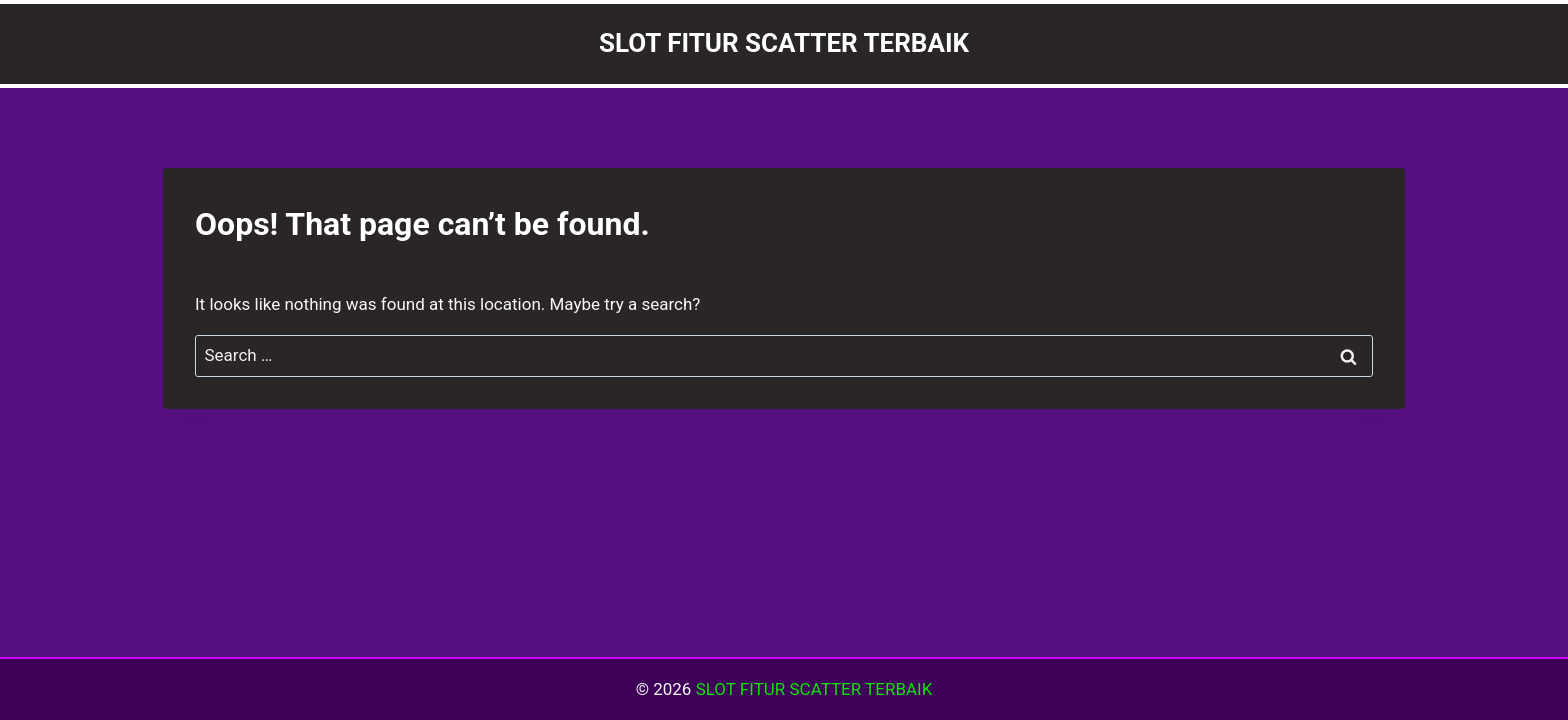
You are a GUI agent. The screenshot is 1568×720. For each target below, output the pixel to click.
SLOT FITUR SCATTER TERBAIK (814, 689)
